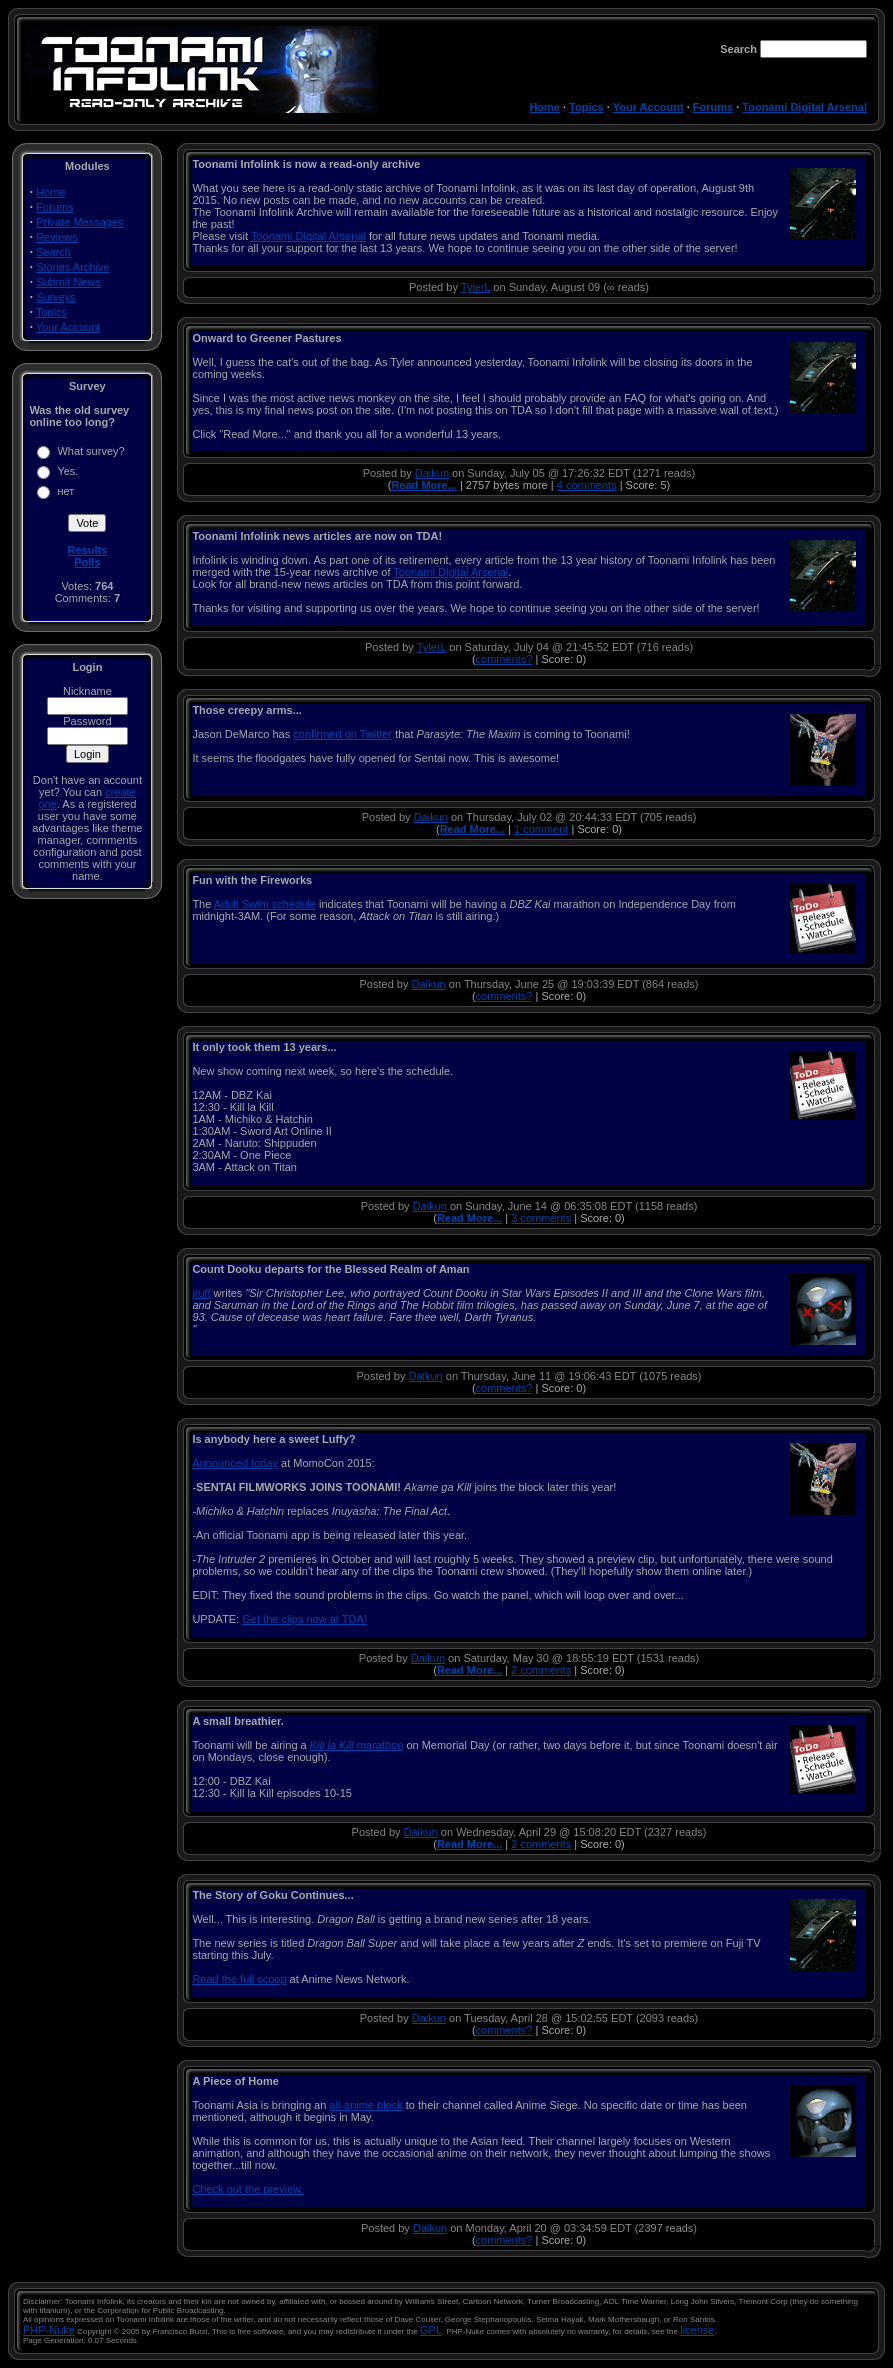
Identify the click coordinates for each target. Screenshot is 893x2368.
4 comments (587, 485)
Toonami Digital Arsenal (804, 107)
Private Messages (79, 222)
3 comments (541, 1218)
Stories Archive (72, 267)
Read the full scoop (239, 1979)
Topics (586, 107)
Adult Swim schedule (265, 904)
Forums (713, 107)
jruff (201, 1293)
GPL (431, 2330)
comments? (504, 659)
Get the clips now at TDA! (304, 1619)
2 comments (541, 1670)
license (697, 2330)
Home (544, 107)
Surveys (56, 297)
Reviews (57, 237)
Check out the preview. (247, 2189)
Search (53, 252)
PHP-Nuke (49, 2330)
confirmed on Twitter (342, 734)
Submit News (68, 282)
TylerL (476, 287)
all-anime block (365, 2105)
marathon (357, 1745)
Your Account (648, 107)
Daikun (432, 473)
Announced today (235, 1463)
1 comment (541, 829)
